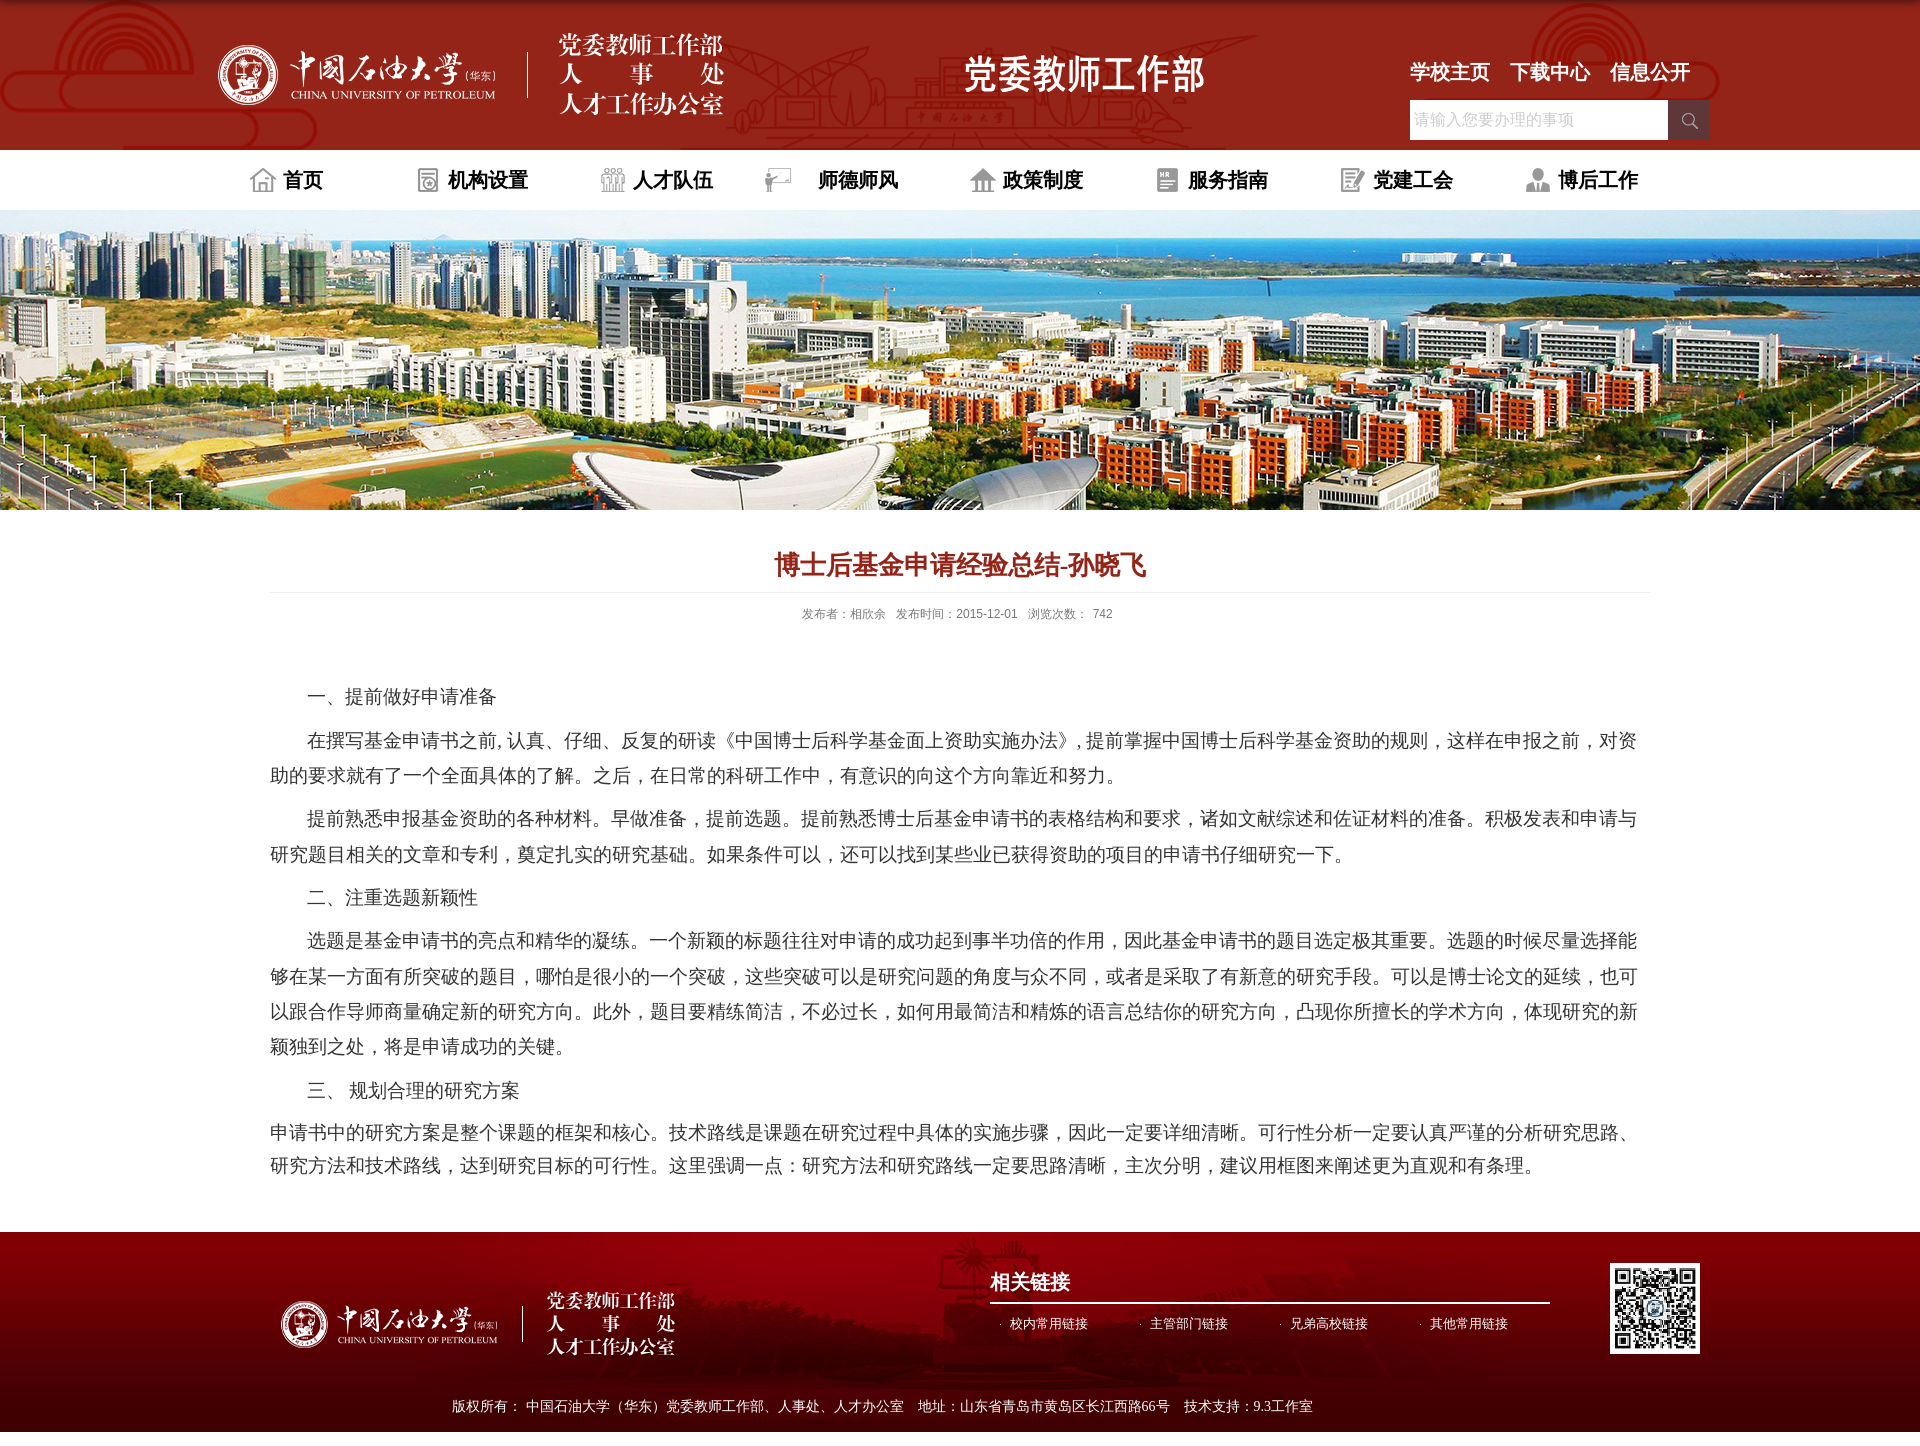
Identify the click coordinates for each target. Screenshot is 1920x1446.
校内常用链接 (1049, 1323)
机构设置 (488, 180)
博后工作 (1598, 180)
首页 (303, 180)
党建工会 (1413, 180)
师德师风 (858, 180)
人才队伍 (673, 180)
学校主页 (1450, 72)
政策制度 (1043, 180)
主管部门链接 (1189, 1323)
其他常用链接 (1469, 1323)
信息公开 (1650, 72)
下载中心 (1550, 72)
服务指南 (1228, 180)
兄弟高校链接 (1329, 1323)
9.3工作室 (1284, 1406)
